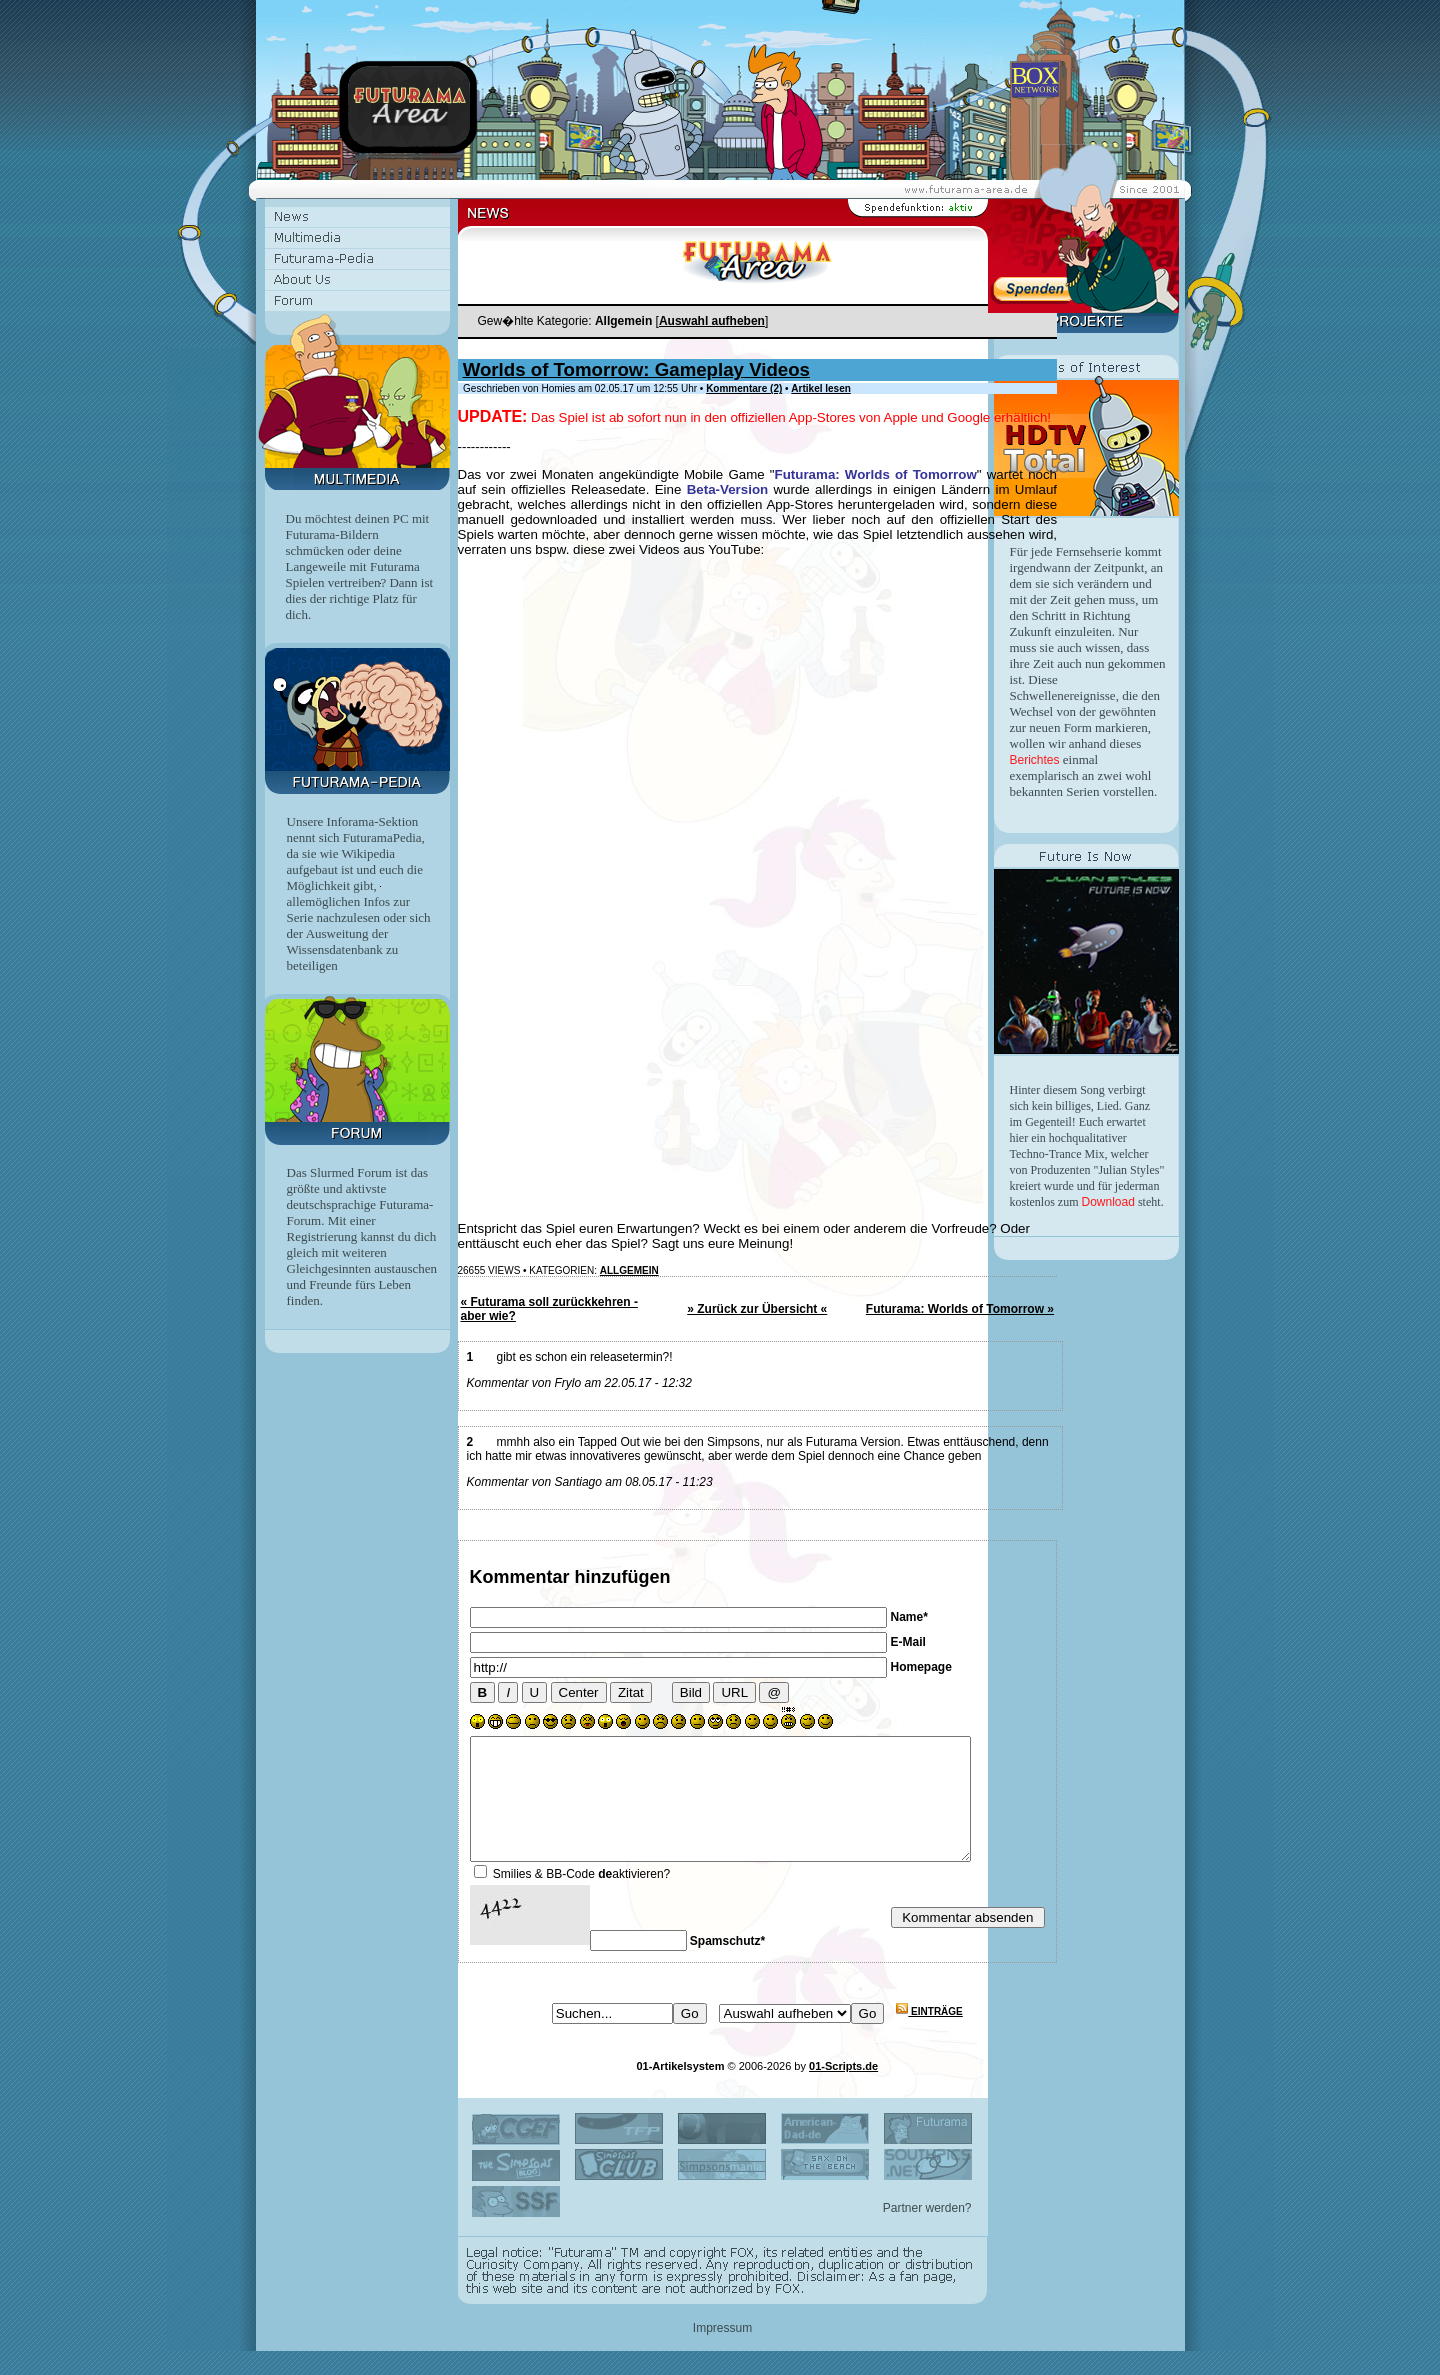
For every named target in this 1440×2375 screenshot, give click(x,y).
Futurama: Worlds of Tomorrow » (960, 1309)
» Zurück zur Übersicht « (757, 1309)
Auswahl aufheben (712, 321)
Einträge (929, 2035)
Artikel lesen (820, 388)
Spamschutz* (727, 1965)
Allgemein (629, 1270)
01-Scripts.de (843, 2090)
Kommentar (520, 1577)
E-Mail (908, 1642)
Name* (909, 1617)
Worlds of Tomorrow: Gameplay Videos (636, 369)
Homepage (921, 1667)
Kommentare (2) (744, 388)
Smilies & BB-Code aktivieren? (581, 1898)
